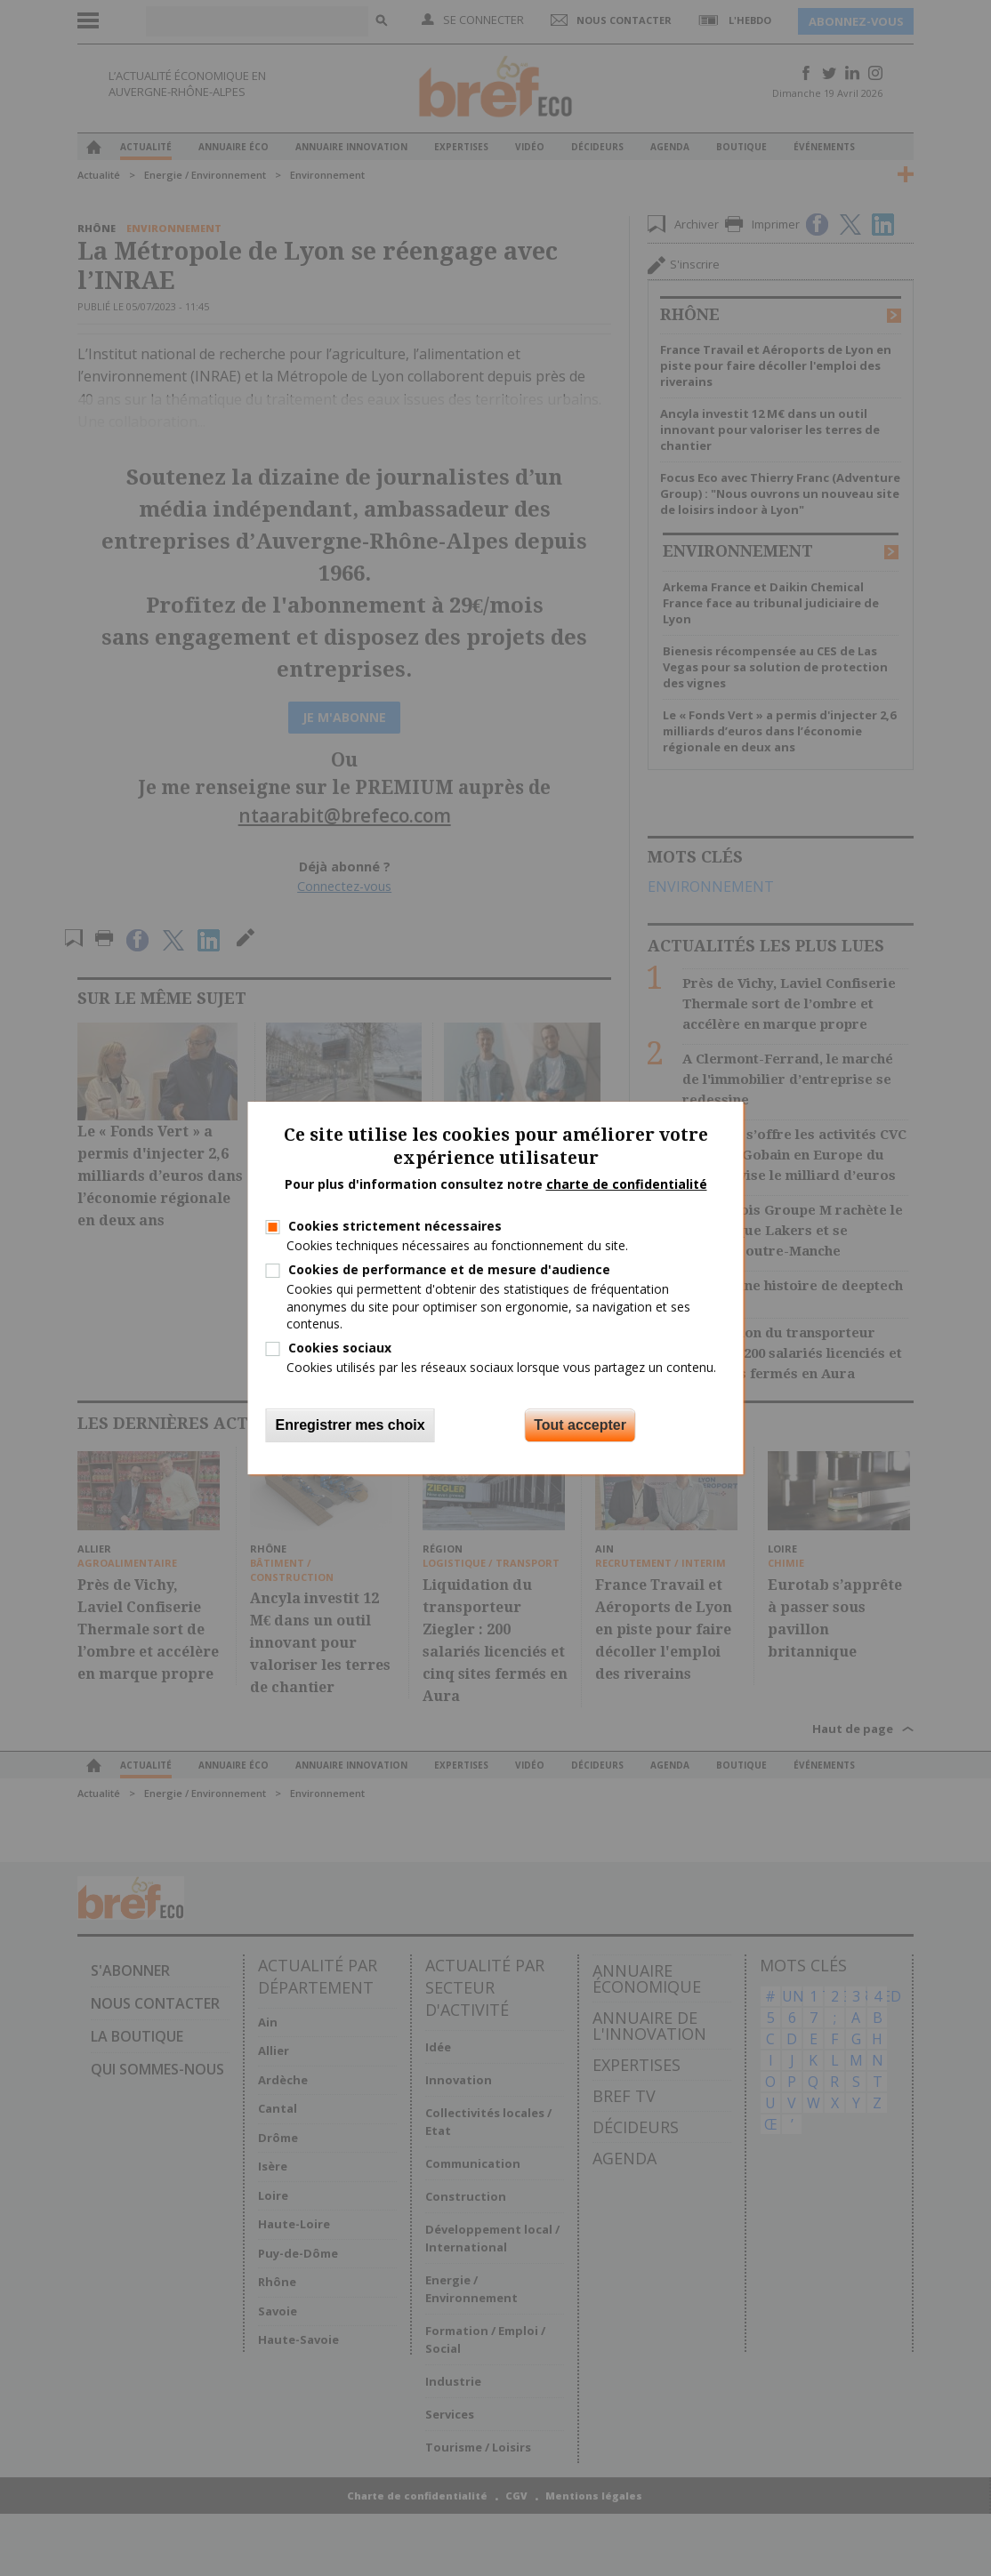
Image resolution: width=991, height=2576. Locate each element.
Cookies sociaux (339, 1347)
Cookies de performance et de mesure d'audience (449, 1269)
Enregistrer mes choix (350, 1424)
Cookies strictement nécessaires (395, 1225)
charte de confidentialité (626, 1184)
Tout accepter (580, 1424)
